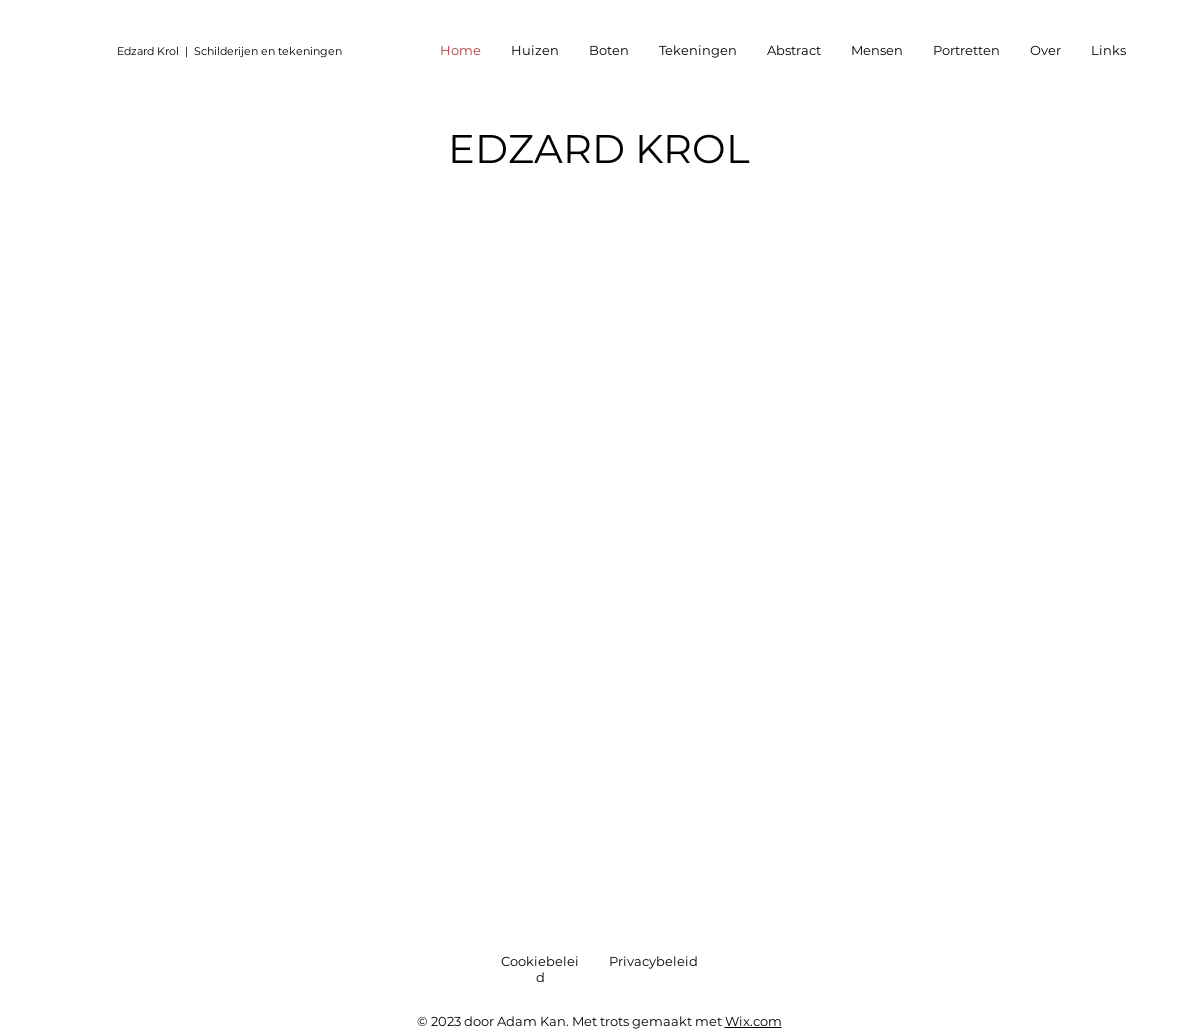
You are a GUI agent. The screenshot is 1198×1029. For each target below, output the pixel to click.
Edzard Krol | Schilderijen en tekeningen (229, 51)
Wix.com (753, 1021)
